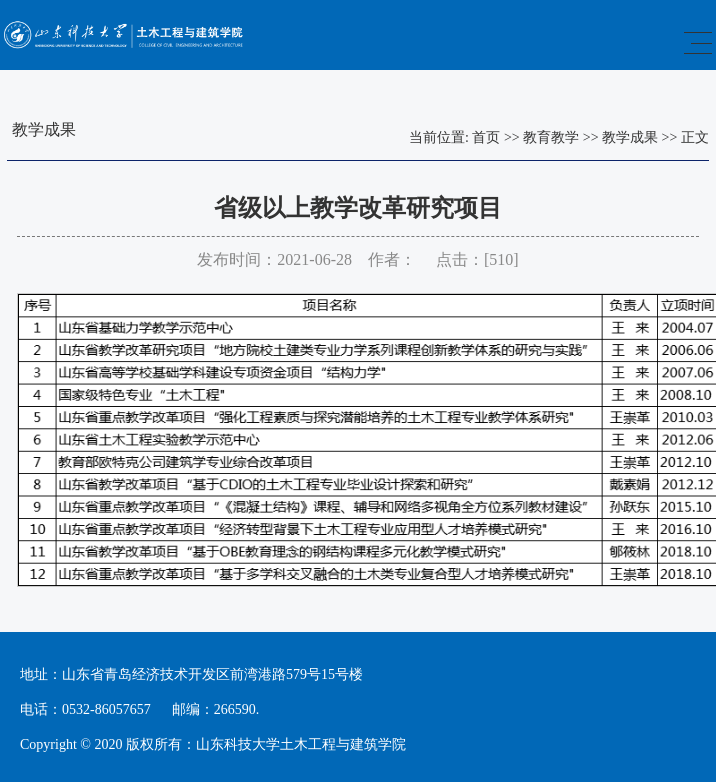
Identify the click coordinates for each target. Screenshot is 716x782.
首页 (486, 137)
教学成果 (630, 137)
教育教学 (551, 137)
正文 (695, 137)
